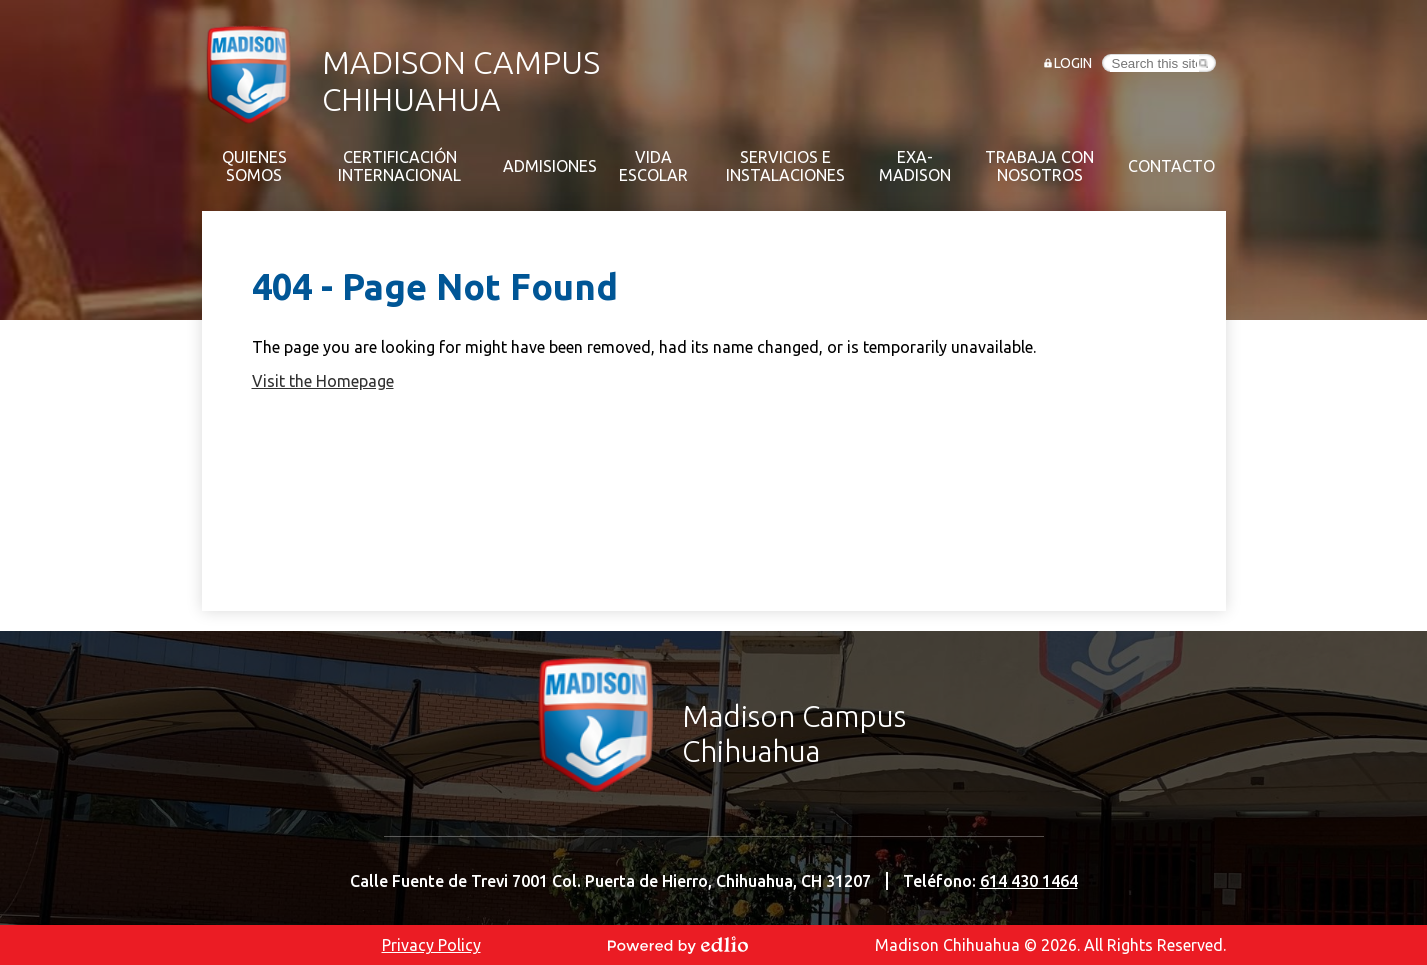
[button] (254, 166)
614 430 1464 (1029, 881)
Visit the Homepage (323, 381)
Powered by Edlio (678, 945)
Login (1073, 63)
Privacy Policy (431, 945)
